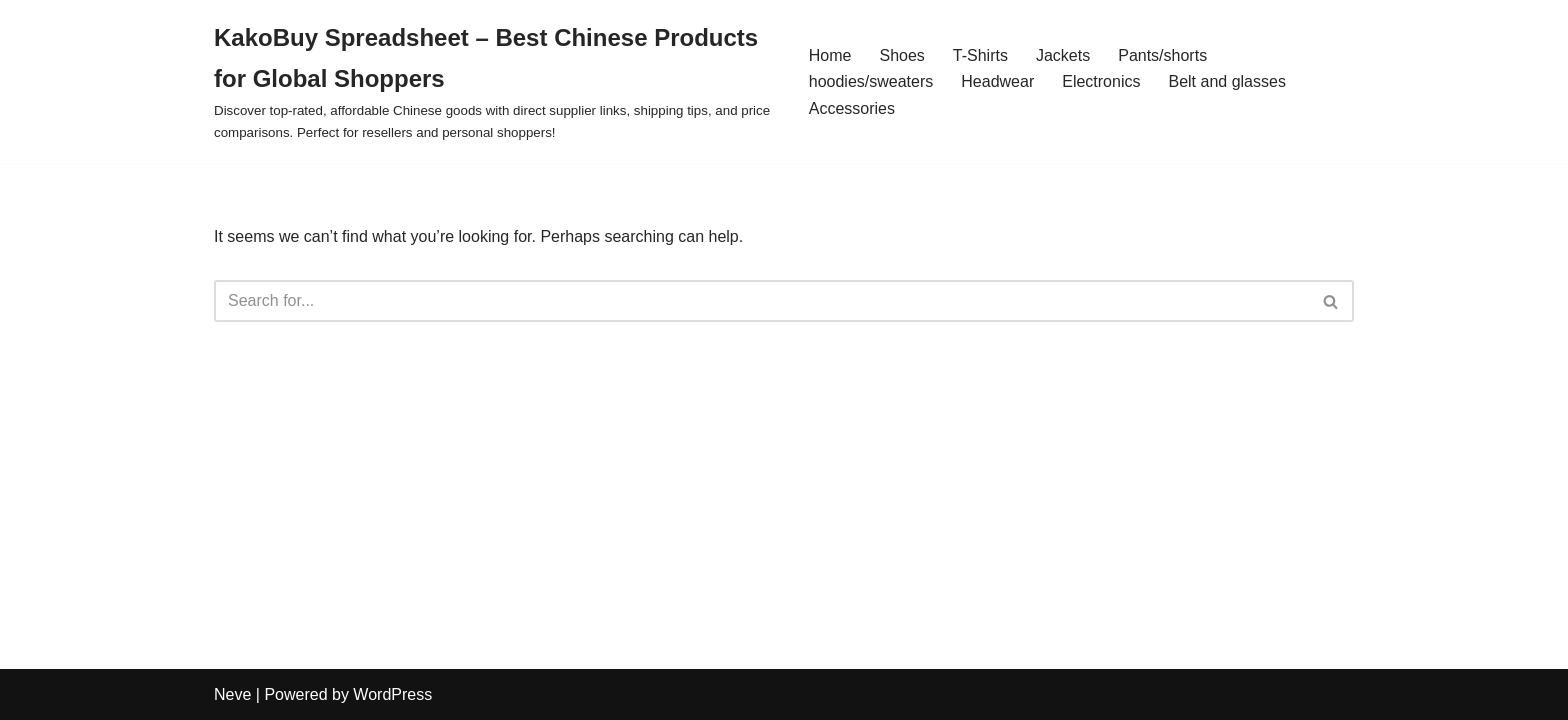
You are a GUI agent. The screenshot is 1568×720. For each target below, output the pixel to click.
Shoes (901, 55)
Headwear (997, 81)
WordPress (392, 694)
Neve (232, 694)
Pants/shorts (1162, 55)
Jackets (1063, 55)
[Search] (761, 301)
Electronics (1101, 81)
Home (830, 55)
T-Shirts (980, 55)
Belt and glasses (1226, 81)
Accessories (852, 108)
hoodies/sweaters (871, 81)
